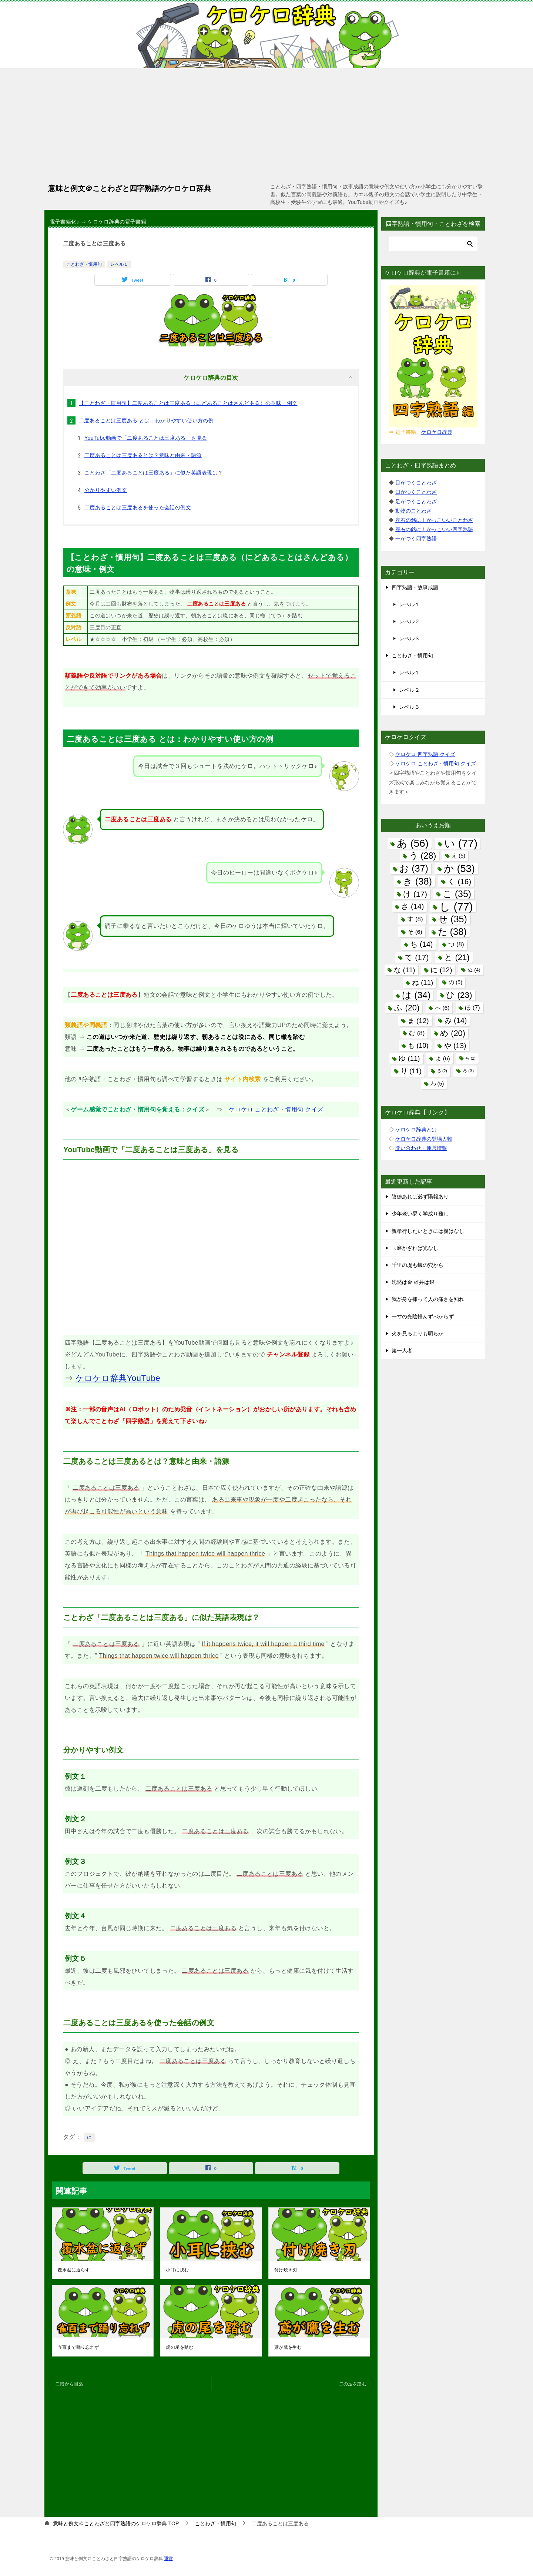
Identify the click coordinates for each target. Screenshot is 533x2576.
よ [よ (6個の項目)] (442, 1058)
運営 (168, 2558)
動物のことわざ (413, 511)
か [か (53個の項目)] (459, 868)
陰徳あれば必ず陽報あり (420, 1197)
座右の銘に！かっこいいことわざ (434, 520)
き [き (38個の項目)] (417, 881)
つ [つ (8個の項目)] (456, 944)
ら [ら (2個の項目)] (471, 1058)
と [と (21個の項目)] (456, 957)
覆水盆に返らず (74, 2270)
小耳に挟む (177, 2270)
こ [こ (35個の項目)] (457, 894)
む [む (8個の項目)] (417, 1033)
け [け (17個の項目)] (415, 894)
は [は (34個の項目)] (416, 995)
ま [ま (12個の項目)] (418, 1020)
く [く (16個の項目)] (459, 881)
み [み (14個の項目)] (456, 1020)
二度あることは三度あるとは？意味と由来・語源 (143, 455)
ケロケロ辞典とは (416, 1130)
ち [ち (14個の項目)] (421, 944)
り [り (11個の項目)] (411, 1071)
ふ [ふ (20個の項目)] (406, 1007)
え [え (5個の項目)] (458, 856)
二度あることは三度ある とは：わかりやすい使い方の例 (146, 420)
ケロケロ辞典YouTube (118, 1378)
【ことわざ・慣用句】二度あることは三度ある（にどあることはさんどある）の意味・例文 (188, 403)
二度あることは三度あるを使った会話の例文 (137, 507)
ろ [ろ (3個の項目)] (468, 1070)
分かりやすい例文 (105, 490)
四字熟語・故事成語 (415, 587)
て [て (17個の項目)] (417, 957)
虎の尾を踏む (179, 2347)
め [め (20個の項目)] (452, 1033)
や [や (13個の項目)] (455, 1046)
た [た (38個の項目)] (452, 931)
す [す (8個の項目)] (415, 919)
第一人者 (402, 1351)
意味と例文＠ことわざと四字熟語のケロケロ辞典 (129, 187)
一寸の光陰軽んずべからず (423, 1316)
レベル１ (119, 264)
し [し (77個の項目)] (456, 906)
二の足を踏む (352, 2384)
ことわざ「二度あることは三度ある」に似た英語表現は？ (153, 473)
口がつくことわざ (416, 492)
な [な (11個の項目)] (404, 970)
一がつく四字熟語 (416, 538)
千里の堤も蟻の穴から (417, 1265)
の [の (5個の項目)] (455, 982)
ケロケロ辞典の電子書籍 (117, 222)
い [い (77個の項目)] (460, 843)
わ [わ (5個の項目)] (437, 1084)
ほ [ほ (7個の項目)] (472, 1007)
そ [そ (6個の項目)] (415, 932)
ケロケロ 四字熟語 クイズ (425, 754)
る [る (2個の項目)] (442, 1071)
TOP (116, 2523)
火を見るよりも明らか (417, 1333)
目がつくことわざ (416, 483)
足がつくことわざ (416, 501)
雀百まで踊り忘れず (78, 2347)
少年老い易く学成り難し (420, 1214)
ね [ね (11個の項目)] (422, 982)
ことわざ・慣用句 (84, 264)
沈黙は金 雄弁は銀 (413, 1282)
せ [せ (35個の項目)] (452, 919)
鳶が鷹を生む (288, 2347)
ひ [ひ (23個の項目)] (459, 995)
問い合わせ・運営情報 (421, 1148)
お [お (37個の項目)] (413, 868)
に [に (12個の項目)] (441, 970)
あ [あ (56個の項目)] (413, 843)
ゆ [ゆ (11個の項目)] (409, 1058)
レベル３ (409, 638)
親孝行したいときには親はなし (428, 1231)
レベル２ (409, 621)
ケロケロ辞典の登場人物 (423, 1139)
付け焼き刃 (285, 2270)
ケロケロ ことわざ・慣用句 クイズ (276, 1109)
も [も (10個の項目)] (418, 1045)
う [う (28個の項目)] (422, 856)
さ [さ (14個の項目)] (412, 906)
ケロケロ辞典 (436, 432)
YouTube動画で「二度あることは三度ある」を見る (145, 438)
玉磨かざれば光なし (415, 1248)
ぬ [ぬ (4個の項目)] (473, 970)
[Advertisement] (266, 123)
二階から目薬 (69, 2384)
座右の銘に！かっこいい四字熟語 (434, 529)
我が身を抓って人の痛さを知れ (428, 1299)
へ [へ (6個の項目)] (442, 1007)
